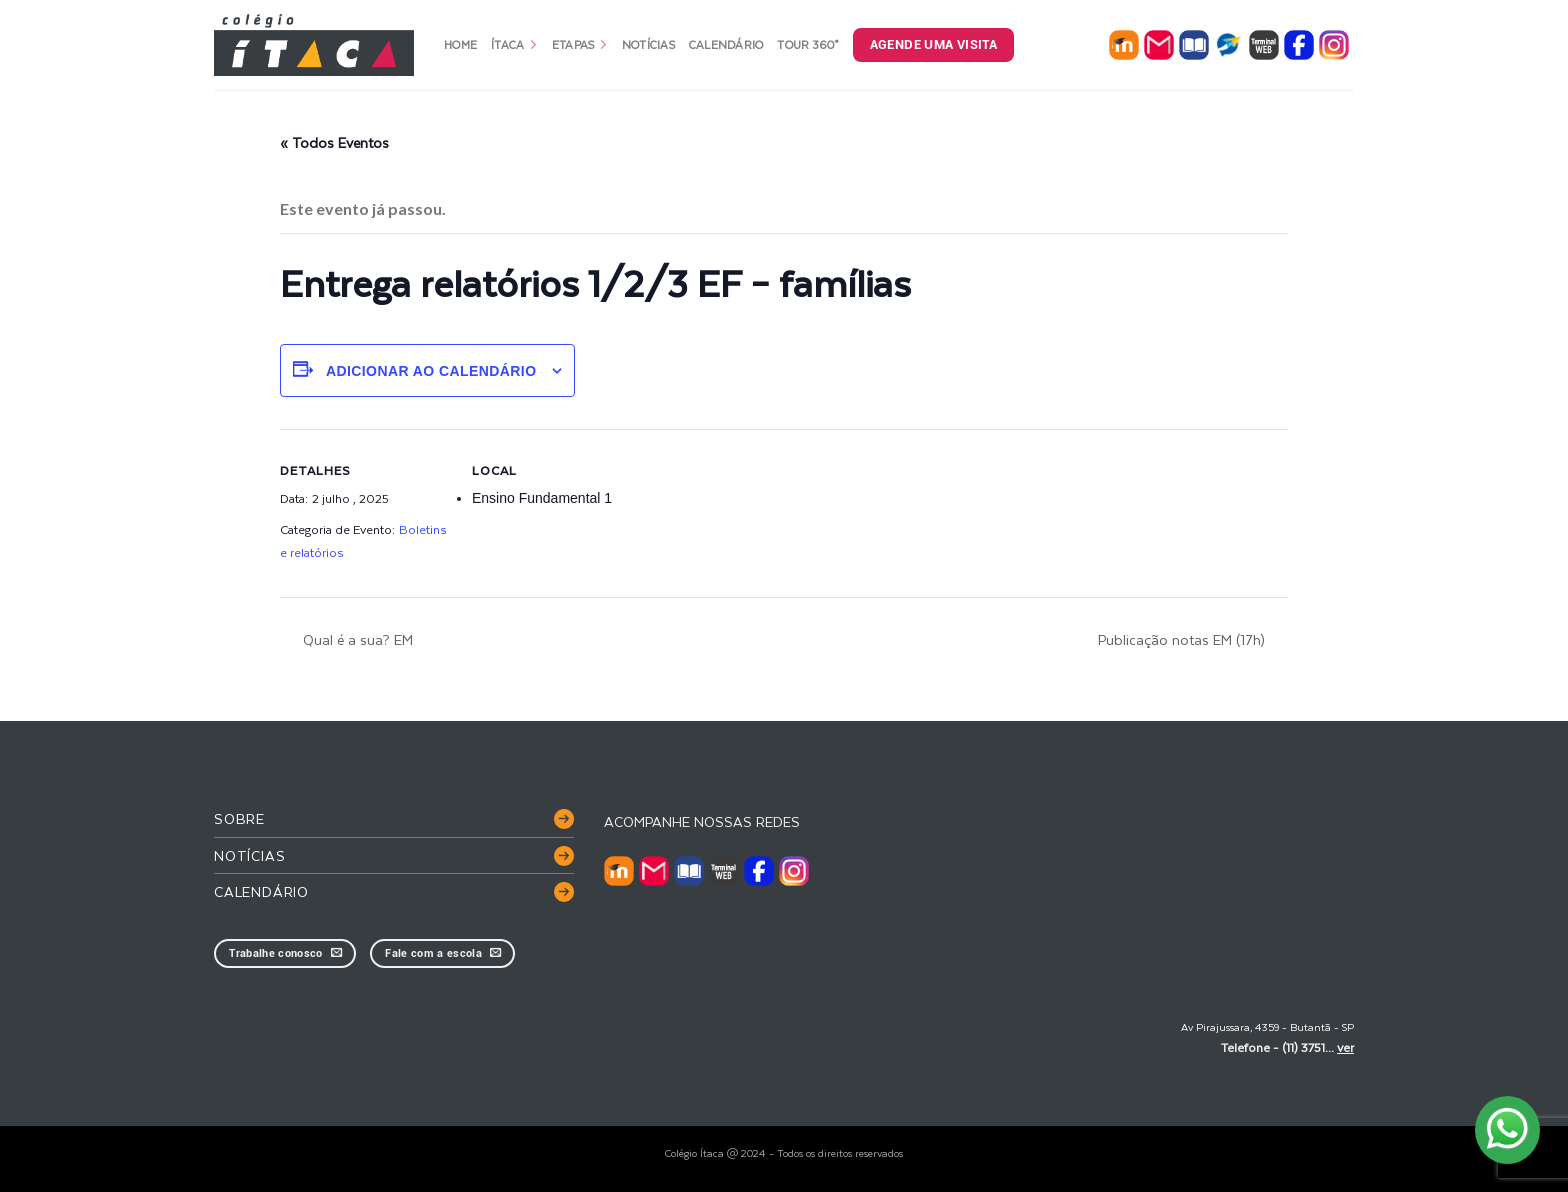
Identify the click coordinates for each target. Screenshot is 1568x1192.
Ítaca (514, 44)
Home (460, 44)
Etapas (580, 44)
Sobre (239, 818)
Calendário (726, 44)
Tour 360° (807, 44)
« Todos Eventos (334, 142)
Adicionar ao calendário (431, 371)
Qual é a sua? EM (356, 639)
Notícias (648, 44)
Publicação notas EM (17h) (1183, 639)
